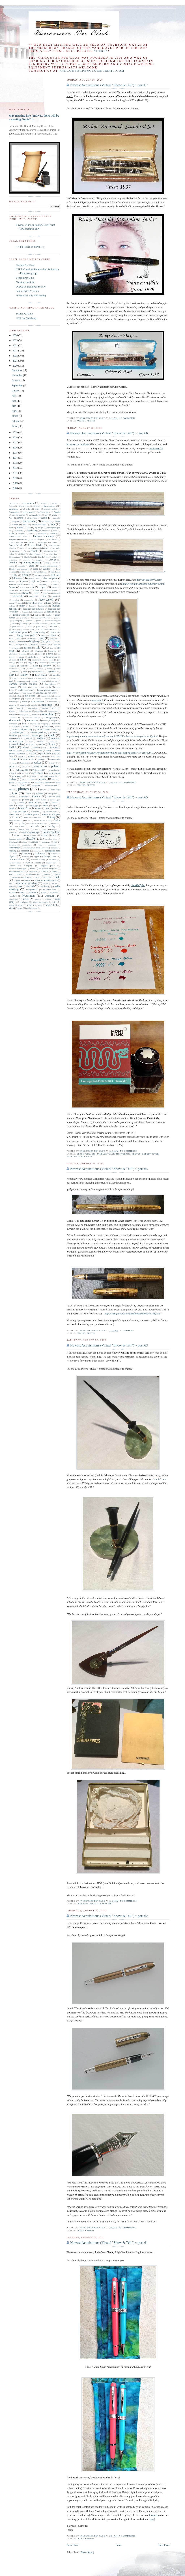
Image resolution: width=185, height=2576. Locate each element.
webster (25, 899)
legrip (44, 681)
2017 (15, 442)
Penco (54, 779)
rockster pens (31, 814)
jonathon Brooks (38, 660)
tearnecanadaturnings (17, 868)
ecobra (54, 587)
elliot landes (14, 593)
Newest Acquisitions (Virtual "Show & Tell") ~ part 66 (109, 433)
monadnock (52, 711)
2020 (15, 365)
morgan (54, 720)
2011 (15, 473)
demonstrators (41, 575)
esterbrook (17, 596)
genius (38, 621)
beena (25, 524)
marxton (23, 705)
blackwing (32, 530)
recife (11, 805)
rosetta (25, 817)
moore (45, 720)
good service (17, 626)
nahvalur (56, 723)
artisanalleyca (34, 515)
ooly (44, 747)
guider (23, 629)
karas (35, 665)
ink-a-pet (25, 651)
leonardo (53, 681)
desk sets (83, 1903)
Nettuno (24, 735)
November (17, 375)
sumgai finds (50, 856)
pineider (39, 793)
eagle (31, 587)
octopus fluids (15, 744)
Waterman (28, 895)
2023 (15, 350)
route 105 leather (16, 820)
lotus (11, 696)
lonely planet (14, 693)
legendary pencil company (27, 681)
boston (31, 533)
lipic (43, 687)
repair (12, 808)
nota (31, 741)
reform (45, 805)
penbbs (12, 779)
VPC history (45, 886)
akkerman (13, 509)
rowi (28, 820)
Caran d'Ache (35, 545)
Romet (15, 817)
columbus (26, 560)
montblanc (123, 1154)
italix (32, 654)
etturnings (33, 596)
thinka (54, 871)
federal (11, 603)
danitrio (46, 569)
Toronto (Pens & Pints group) (31, 295)
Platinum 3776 (53, 796)
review (38, 808)
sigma (24, 842)
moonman (32, 720)
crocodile (21, 566)
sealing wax (13, 832)
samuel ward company (37, 823)
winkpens (24, 902)
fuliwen (38, 615)
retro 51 (24, 808)
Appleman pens (43, 512)
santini (11, 826)
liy (50, 687)
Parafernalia (25, 763)
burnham (23, 539)
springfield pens (52, 850)
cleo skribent (42, 557)
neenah (54, 732)
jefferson (12, 660)
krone (57, 669)
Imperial (34, 644)
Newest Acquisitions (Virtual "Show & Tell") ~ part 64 (109, 1169)
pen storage (55, 773)
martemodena (37, 701)
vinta (19, 886)
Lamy (24, 674)
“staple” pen (159, 1479)
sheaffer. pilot (51, 839)
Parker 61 (26, 766)
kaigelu (31, 662)
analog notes (28, 512)
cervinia (15, 551)
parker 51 (13, 766)
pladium (12, 797)
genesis (29, 621)
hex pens (53, 638)
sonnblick (52, 845)
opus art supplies (15, 750)
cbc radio (56, 548)
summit (53, 859)
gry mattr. (13, 629)
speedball (25, 850)
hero (42, 638)
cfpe (25, 551)
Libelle (24, 687)
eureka (44, 596)
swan (27, 862)
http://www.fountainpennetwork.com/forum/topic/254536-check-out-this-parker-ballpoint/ (111, 736)
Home (118, 2545)
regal (55, 805)
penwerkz (36, 785)
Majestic (16, 698)
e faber (23, 587)
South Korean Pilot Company (36, 848)
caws (46, 548)
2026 (15, 335)
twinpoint (47, 877)
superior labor (15, 863)
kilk (23, 669)
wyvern (30, 905)
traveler (57, 874)
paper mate (28, 759)
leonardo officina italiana (23, 684)
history (11, 641)
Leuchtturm (50, 684)
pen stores (17, 776)
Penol (57, 782)
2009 (15, 483)
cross (80, 2230)
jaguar (21, 657)
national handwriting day (48, 729)
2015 (15, 452)
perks (11, 789)
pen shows (37, 773)
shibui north (14, 842)
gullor (31, 629)
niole (11, 738)
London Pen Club (25, 277)
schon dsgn (50, 826)
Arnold (57, 512)
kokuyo (40, 669)
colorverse (13, 560)
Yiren (11, 908)
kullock (15, 671)
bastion (15, 524)
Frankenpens (38, 612)
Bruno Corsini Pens (18, 536)
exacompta (28, 600)
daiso (35, 569)
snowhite (12, 845)
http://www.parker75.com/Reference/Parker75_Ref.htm (133, 1313)
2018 (15, 437)
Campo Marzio (16, 545)
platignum (23, 796)
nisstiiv (19, 738)
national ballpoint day (22, 729)
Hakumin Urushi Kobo (47, 629)
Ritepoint (35, 811)
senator (44, 835)
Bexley (19, 527)
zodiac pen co (31, 908)
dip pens (23, 581)
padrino (31, 756)
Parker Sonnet (40, 766)
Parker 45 (53, 763)
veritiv (45, 883)
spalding (12, 850)
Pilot (15, 793)
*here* (101, 51)
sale (15, 823)
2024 (15, 345)
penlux (11, 782)
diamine (18, 578)
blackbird (19, 530)
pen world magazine (48, 776)
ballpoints (29, 521)
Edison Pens (23, 590)
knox (31, 669)
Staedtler (26, 853)
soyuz (54, 848)
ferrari (20, 603)
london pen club (25, 690)
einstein (36, 590)
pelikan (55, 766)
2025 (15, 340)
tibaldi (19, 874)
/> (118, 571)
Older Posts (163, 2545)
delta (25, 575)
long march (27, 693)
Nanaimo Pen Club (25, 282)
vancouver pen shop (79, 1156)
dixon (46, 581)
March (15, 416)
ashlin (54, 515)
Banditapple (46, 521)
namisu (36, 726)
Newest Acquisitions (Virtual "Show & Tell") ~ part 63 (109, 1345)
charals (34, 551)
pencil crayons (28, 779)
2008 (15, 488)
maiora (57, 696)
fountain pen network (33, 609)
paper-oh (42, 759)
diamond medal (33, 578)
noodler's (40, 738)
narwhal (47, 726)
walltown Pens (49, 889)
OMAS (12, 747)
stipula (12, 856)
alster (37, 509)
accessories (28, 503)
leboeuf (54, 678)
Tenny (32, 868)
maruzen (12, 705)
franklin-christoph (20, 615)
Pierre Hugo (55, 789)
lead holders (43, 678)
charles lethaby (50, 551)
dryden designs (43, 584)
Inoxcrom (52, 651)
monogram (23, 714)
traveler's (15, 877)
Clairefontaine (14, 557)
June (14, 400)
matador (34, 705)
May (14, 405)
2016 (15, 447)
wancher (33, 892)
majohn (28, 699)
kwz (25, 671)
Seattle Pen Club (24, 313)
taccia (38, 862)
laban (11, 675)
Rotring (51, 817)
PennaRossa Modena (43, 782)
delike (15, 575)
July (14, 395)
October (16, 380)
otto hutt (32, 753)
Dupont (12, 587)
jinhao (23, 659)
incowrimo (45, 644)
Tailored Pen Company (20, 866)
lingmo (34, 687)
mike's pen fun (25, 711)
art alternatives (18, 515)
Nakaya (15, 726)
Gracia (29, 626)
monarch (12, 714)
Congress (39, 560)
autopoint (15, 521)
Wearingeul (13, 899)
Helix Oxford (30, 638)
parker (81, 421)
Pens (14, 785)
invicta (23, 654)
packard (21, 756)
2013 (15, 463)
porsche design (40, 800)
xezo (40, 905)
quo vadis (20, 803)
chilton (11, 554)
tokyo (37, 874)
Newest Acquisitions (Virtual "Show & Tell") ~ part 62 (109, 1916)
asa (46, 515)
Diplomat (35, 581)
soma (40, 845)
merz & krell (33, 708)
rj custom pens (50, 811)
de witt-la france (41, 572)
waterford (12, 896)
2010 (15, 478)
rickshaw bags (19, 811)
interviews (13, 654)
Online (25, 747)
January (16, 426)
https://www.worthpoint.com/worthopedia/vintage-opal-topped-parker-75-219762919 (109, 752)
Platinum (36, 796)
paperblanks (55, 759)
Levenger (13, 687)
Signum (34, 842)
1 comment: (127, 1330)
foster (31, 606)
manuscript (13, 701)
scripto (54, 829)
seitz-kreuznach (29, 835)
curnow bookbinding (48, 566)
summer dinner (17, 859)
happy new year (25, 635)
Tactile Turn (51, 863)
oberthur (53, 741)
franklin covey (53, 612)
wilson (48, 899)
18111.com (13, 503)
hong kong (34, 641)
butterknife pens (37, 539)
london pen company (47, 690)
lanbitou (56, 675)
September (17, 385)
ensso (36, 593)
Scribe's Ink (24, 829)
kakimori (42, 663)
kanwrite (24, 665)
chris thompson (35, 554)
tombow (47, 874)
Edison (11, 590)
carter (22, 548)
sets (54, 835)
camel (54, 542)
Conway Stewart (31, 562)
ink (94, 1154)
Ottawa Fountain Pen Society (31, 286)
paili (47, 756)
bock (55, 530)
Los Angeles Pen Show (46, 693)
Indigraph (16, 648)
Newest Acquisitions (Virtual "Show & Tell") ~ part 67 (109, 85)
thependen (33, 871)
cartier (30, 548)
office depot (30, 744)
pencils (42, 779)
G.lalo (48, 615)
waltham (12, 892)
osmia (28, 750)
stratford (25, 856)
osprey (48, 750)
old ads (51, 744)
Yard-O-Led (51, 905)
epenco (46, 593)
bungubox (13, 539)
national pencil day (39, 732)
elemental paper (50, 590)
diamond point (50, 578)
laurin (31, 678)
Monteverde (15, 720)
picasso (43, 789)
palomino (56, 756)
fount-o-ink (42, 606)
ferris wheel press (34, 603)
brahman (53, 533)
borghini (21, 533)
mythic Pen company (39, 724)
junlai (51, 660)
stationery (40, 853)
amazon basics (50, 509)
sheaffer (106, 1903)
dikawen (12, 581)
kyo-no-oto (37, 671)
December (17, 370)
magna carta (45, 696)
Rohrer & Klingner (51, 814)
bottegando (42, 533)
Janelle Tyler (106, 1154)
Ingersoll (27, 648)
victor (54, 883)
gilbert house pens (52, 621)
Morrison (13, 723)
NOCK (28, 738)
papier (14, 763)
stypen (36, 856)
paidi (40, 756)
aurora (44, 517)
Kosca (49, 669)
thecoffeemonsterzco (17, 871)
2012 (15, 468)
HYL (25, 644)
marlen (24, 701)
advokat (36, 506)
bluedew (45, 530)
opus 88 (53, 747)
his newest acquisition (77, 444)
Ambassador (14, 512)
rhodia (57, 808)
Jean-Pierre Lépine (49, 657)
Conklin (13, 562)
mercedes (20, 708)
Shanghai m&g (15, 839)
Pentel (23, 785)
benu (52, 524)
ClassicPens (29, 557)
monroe (35, 714)
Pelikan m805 (38, 770)
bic (29, 527)
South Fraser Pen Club (27, 291)
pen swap (32, 776)
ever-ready (55, 596)
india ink (56, 644)
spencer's (37, 851)
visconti (30, 886)
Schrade (12, 829)
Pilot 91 (28, 793)
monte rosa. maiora (32, 718)
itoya (40, 654)
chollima (21, 554)
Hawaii (53, 635)
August (16, 390)
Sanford (54, 823)
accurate (44, 503)
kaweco (47, 665)
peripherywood (50, 785)
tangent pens (47, 865)
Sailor (57, 820)
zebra (20, 908)
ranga (45, 802)
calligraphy (42, 542)
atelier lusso (32, 518)
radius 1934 (33, 802)
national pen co (19, 732)
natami (57, 726)
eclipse (42, 587)
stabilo (16, 854)
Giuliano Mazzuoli (39, 623)
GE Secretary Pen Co (40, 618)
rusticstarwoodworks (42, 820)
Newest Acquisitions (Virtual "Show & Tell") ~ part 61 (109, 2242)
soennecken (26, 845)
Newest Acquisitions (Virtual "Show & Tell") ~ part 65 (109, 797)
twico (38, 877)
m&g (18, 696)
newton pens (37, 735)
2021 (15, 360)
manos (38, 699)
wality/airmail (32, 889)
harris (43, 635)
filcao (48, 603)
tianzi (11, 874)
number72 (41, 741)
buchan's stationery (43, 536)
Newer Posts (72, 2545)
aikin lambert (49, 506)
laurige (22, 678)
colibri (54, 557)
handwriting (39, 632)
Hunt (18, 644)
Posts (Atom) (87, 2552)
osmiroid (38, 750)
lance (14, 678)
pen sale (24, 773)
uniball (27, 880)
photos (91, 421)
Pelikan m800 (22, 770)
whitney (37, 899)
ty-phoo (17, 880)
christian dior (51, 554)
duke (55, 584)
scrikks (45, 829)
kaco (21, 663)
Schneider (35, 826)
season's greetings (30, 832)
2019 (15, 432)
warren (43, 892)
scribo (35, 829)
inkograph (39, 651)
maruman (53, 701)
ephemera (56, 593)
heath (11, 638)
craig (47, 563)
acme (54, 503)
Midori (54, 708)
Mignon (12, 711)
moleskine (39, 711)
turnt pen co (27, 877)
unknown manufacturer (45, 880)
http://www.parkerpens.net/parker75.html (144, 583)
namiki (26, 726)
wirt (54, 902)
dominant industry (16, 584)
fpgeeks (25, 612)
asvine (20, 518)
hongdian (47, 641)
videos (11, 886)
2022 (15, 355)
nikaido (51, 735)
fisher (22, 606)
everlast (15, 600)
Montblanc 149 (15, 718)
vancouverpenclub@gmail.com (91, 70)
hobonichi (22, 641)
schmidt (22, 826)
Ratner (54, 803)
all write (26, 509)
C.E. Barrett (52, 539)
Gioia (14, 623)
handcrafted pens (18, 632)
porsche (25, 799)
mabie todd (30, 696)
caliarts (31, 542)
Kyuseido (52, 671)
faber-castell (45, 599)
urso (10, 883)
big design (39, 527)
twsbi (57, 877)
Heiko (19, 638)
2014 (15, 457)
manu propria (51, 699)
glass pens (83, 1154)
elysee (25, 593)
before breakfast (38, 524)
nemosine (13, 735)
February (16, 421)
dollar (54, 581)
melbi (11, 708)
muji (24, 723)
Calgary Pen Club (25, 265)
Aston (11, 518)
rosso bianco (38, 817)
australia (56, 518)
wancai (22, 892)
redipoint (21, 805)
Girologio (25, 623)
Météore (45, 708)
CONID (52, 560)
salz (22, 823)
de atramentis (24, 572)
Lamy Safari (41, 675)
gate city (23, 618)
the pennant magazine (48, 868)
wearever (49, 895)
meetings (47, 704)
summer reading (38, 860)
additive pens (23, 506)
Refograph (34, 805)
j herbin (49, 654)
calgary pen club (16, 542)
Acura (11, 506)
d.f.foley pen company (18, 569)
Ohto (41, 744)
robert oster (150, 1154)
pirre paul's (52, 793)
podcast (15, 800)
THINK (44, 871)
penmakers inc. (24, 782)
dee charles (55, 572)
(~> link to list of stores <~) (30, 247)
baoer (57, 521)
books (11, 533)
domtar (30, 584)
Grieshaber (52, 626)
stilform (54, 854)
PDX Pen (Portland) (26, 318)
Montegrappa (50, 717)
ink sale (50, 648)
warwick (53, 892)
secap (16, 835)
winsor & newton (40, 902)
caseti (38, 548)
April (15, 411)
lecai (11, 681)
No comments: (128, 418)
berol (11, 527)
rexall (47, 808)
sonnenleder (14, 847)
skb (55, 842)
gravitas (40, 626)
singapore (46, 842)
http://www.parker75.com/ (148, 579)
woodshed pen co (16, 905)
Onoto (35, 747)
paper (14, 759)
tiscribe (29, 874)
